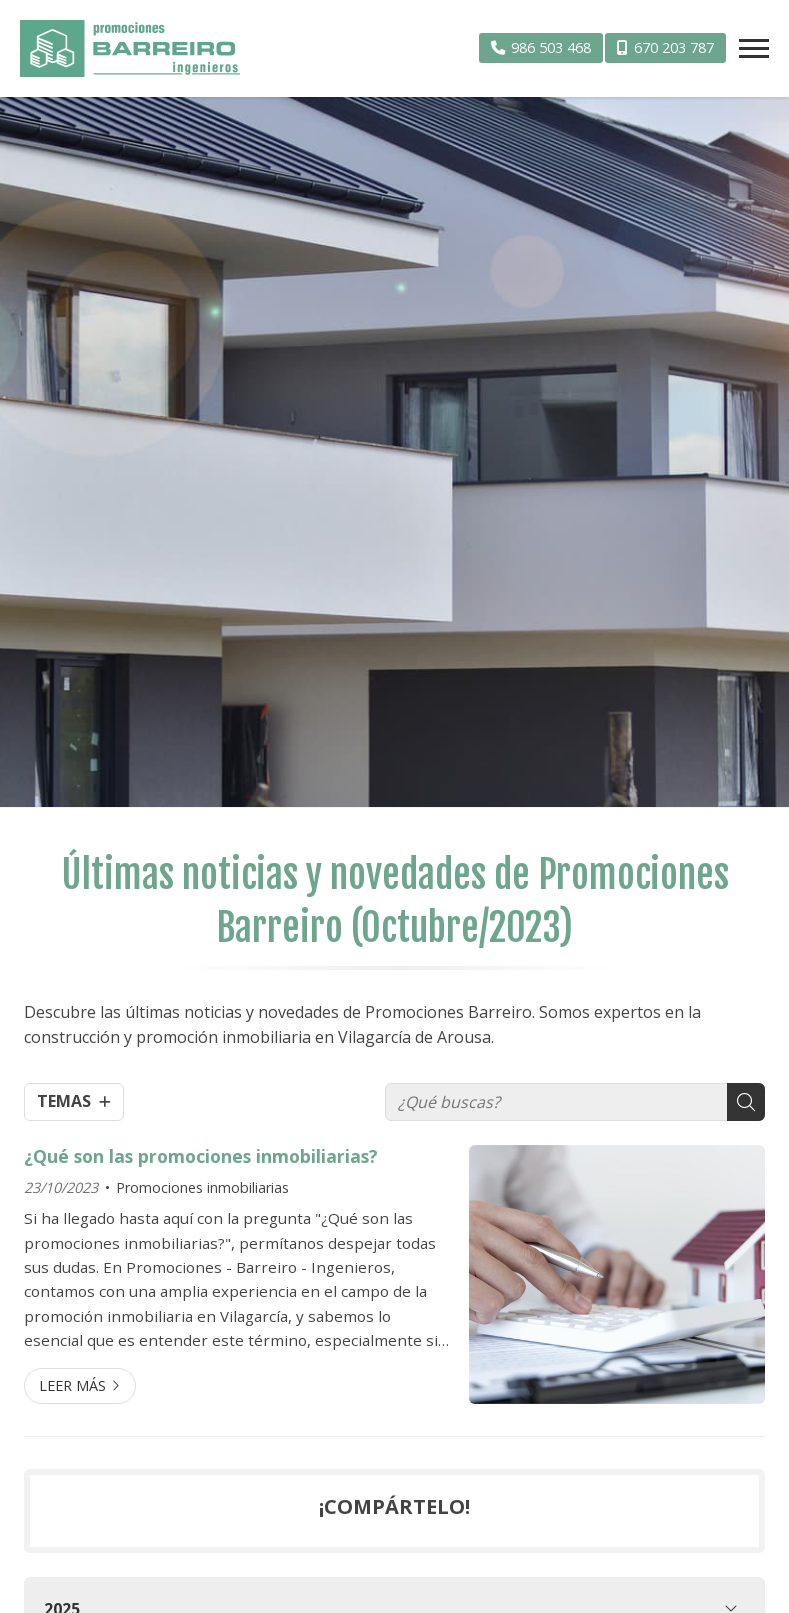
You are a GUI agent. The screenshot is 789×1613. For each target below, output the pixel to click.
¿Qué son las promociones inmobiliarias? (201, 1156)
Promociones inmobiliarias (202, 1187)
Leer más (72, 1385)
